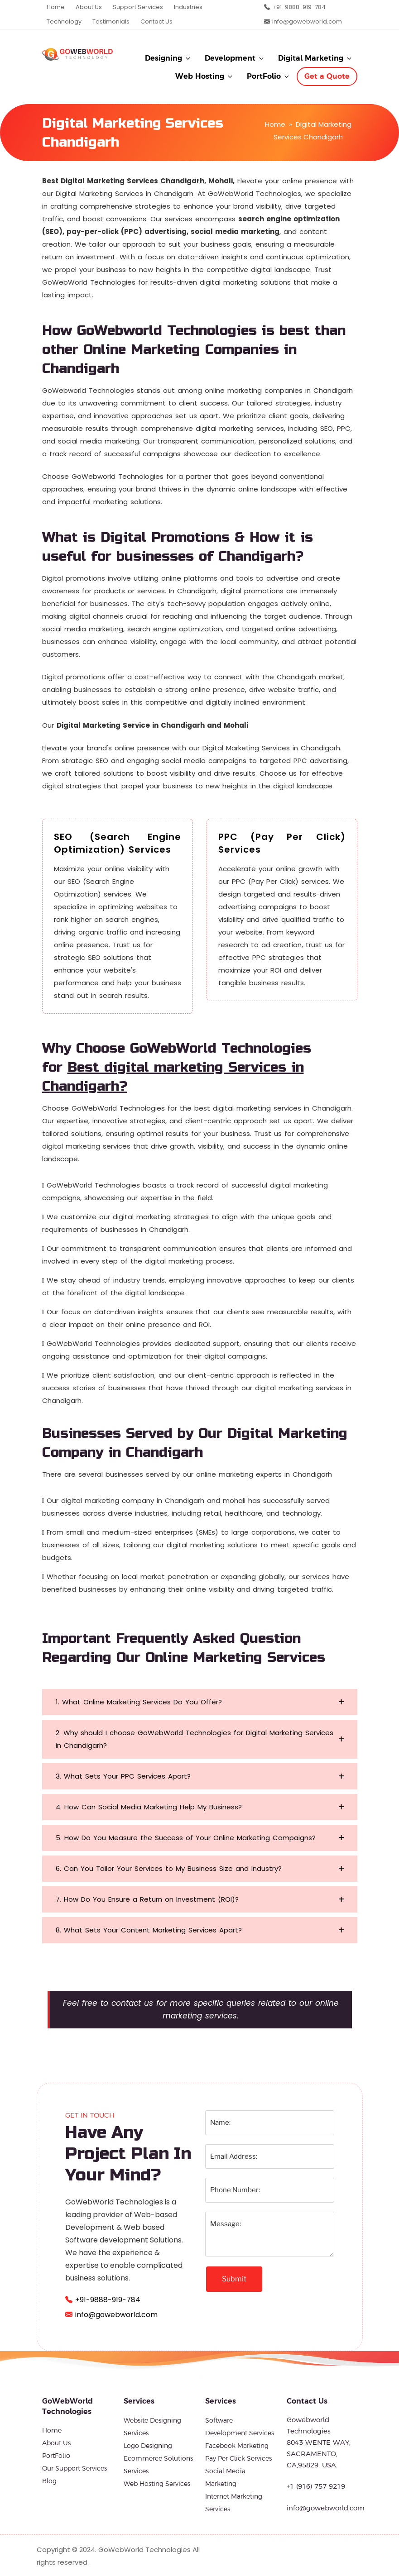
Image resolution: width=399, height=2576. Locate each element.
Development (235, 58)
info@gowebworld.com (307, 21)
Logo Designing (148, 2445)
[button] (199, 1702)
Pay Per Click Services (238, 2458)
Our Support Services (74, 2468)
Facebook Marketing (237, 2445)
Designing (168, 58)
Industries (188, 7)
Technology (64, 21)
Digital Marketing (315, 58)
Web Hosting (204, 76)
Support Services (138, 7)
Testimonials (111, 21)
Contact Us (156, 21)
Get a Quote (327, 76)
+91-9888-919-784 (299, 7)
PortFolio (268, 76)
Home (56, 7)
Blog (49, 2481)
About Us (89, 7)
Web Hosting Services (157, 2483)
